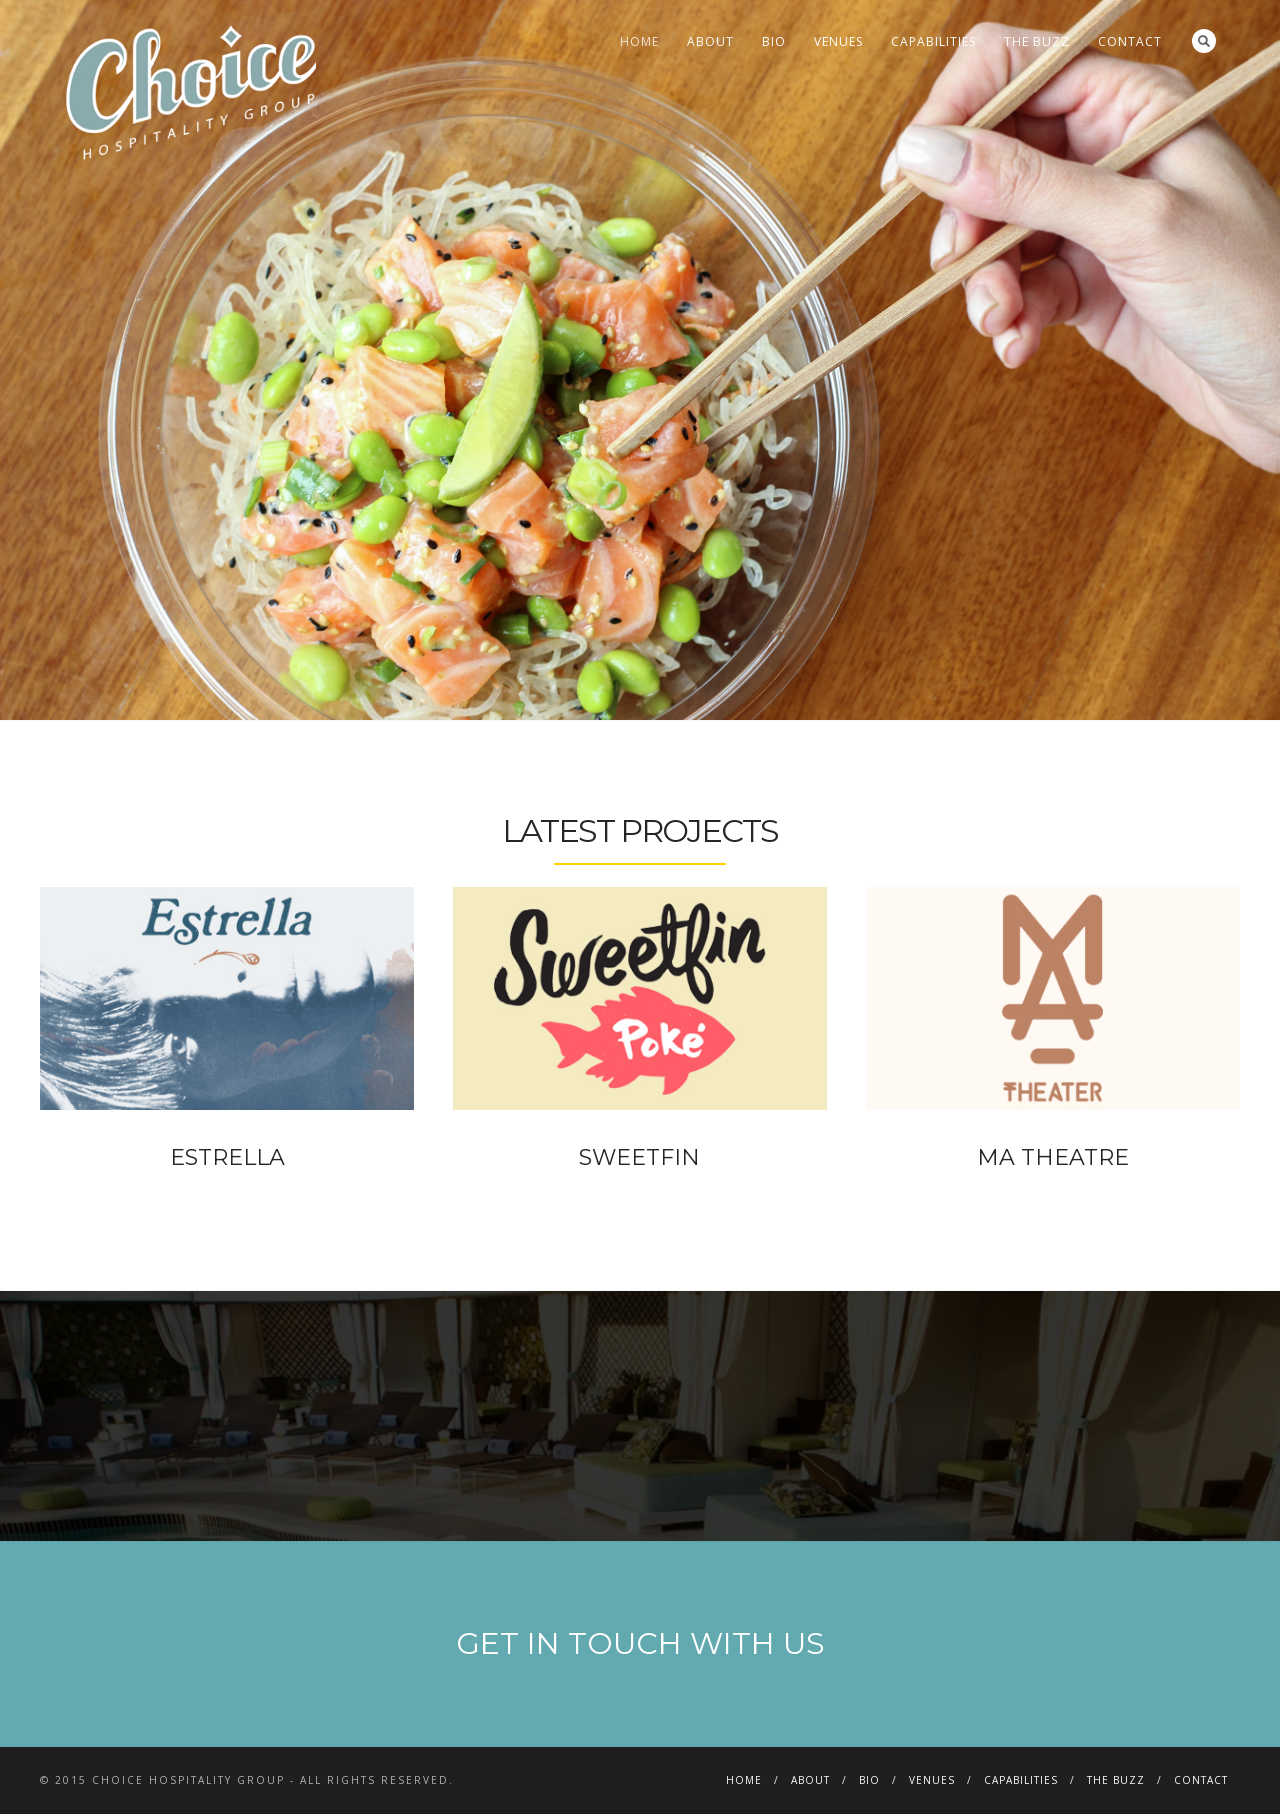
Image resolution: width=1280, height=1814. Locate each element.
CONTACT (1130, 41)
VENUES (838, 41)
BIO (774, 41)
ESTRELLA (227, 1157)
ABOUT (710, 41)
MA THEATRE (1053, 1157)
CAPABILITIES (933, 41)
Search (1204, 41)
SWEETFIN (639, 1157)
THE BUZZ (1037, 41)
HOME (639, 41)
